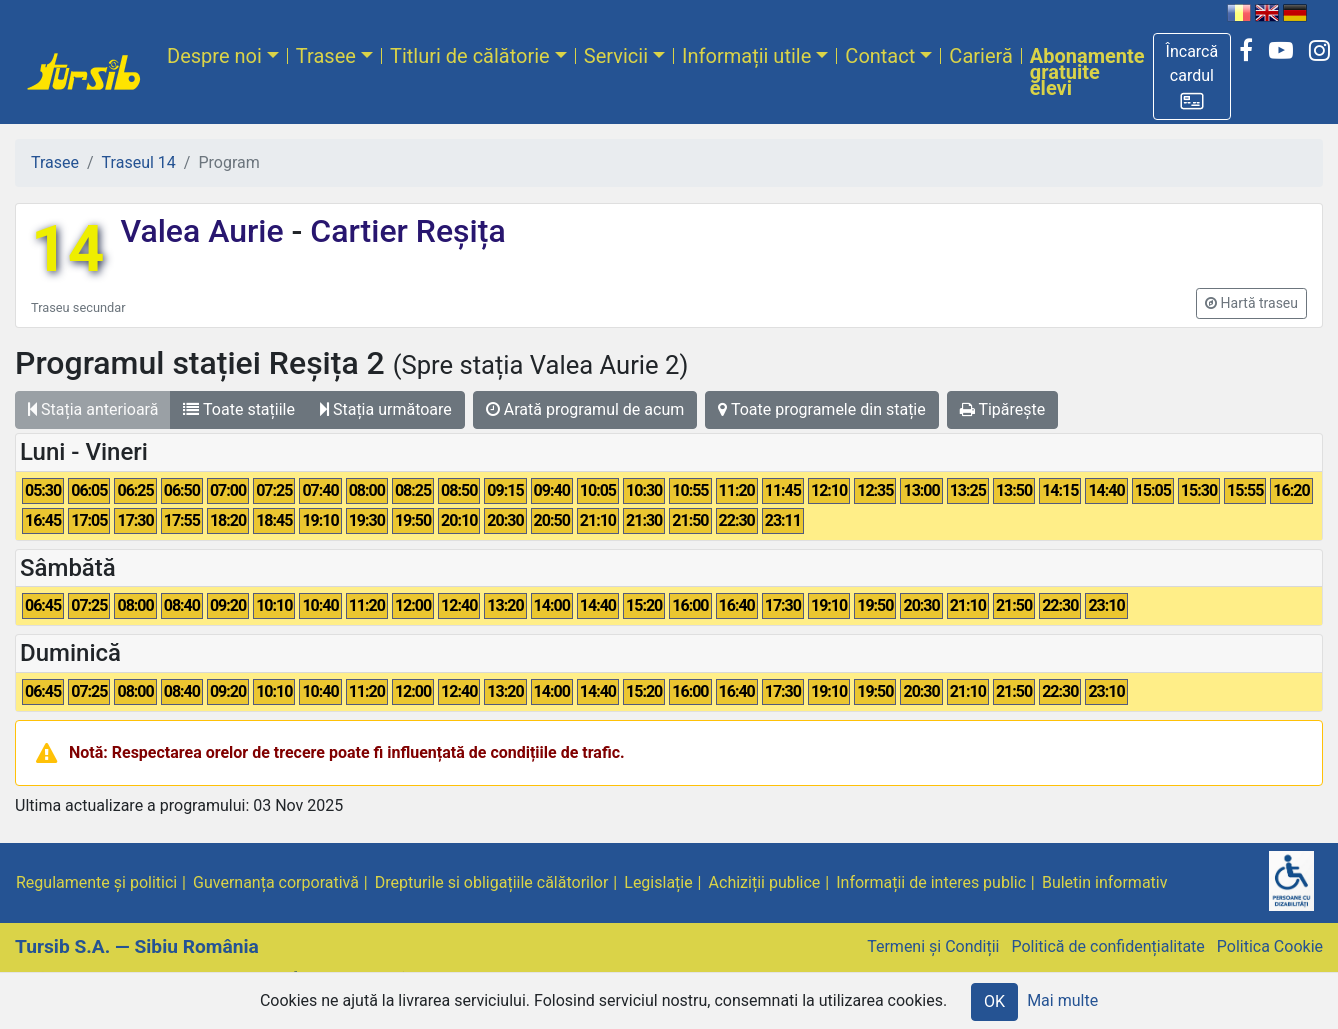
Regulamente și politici (96, 882)
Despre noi (214, 56)
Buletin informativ (1105, 882)
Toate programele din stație (822, 409)
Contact (880, 56)
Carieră (980, 56)
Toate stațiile (239, 409)
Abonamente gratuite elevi (1087, 72)
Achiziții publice (765, 882)
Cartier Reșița (403, 231)
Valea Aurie (205, 231)
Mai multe (1062, 1000)
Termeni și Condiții (933, 946)
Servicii (616, 56)
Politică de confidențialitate (1107, 946)
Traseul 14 (139, 162)
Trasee (326, 56)
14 (67, 249)
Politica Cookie (1270, 946)
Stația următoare (386, 409)
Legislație (658, 882)
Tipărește (1003, 409)
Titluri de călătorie (470, 56)
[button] (1192, 76)
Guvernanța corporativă (276, 882)
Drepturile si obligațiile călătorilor (492, 882)
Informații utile (746, 56)
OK (994, 1001)
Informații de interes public (931, 882)
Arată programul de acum (585, 409)
